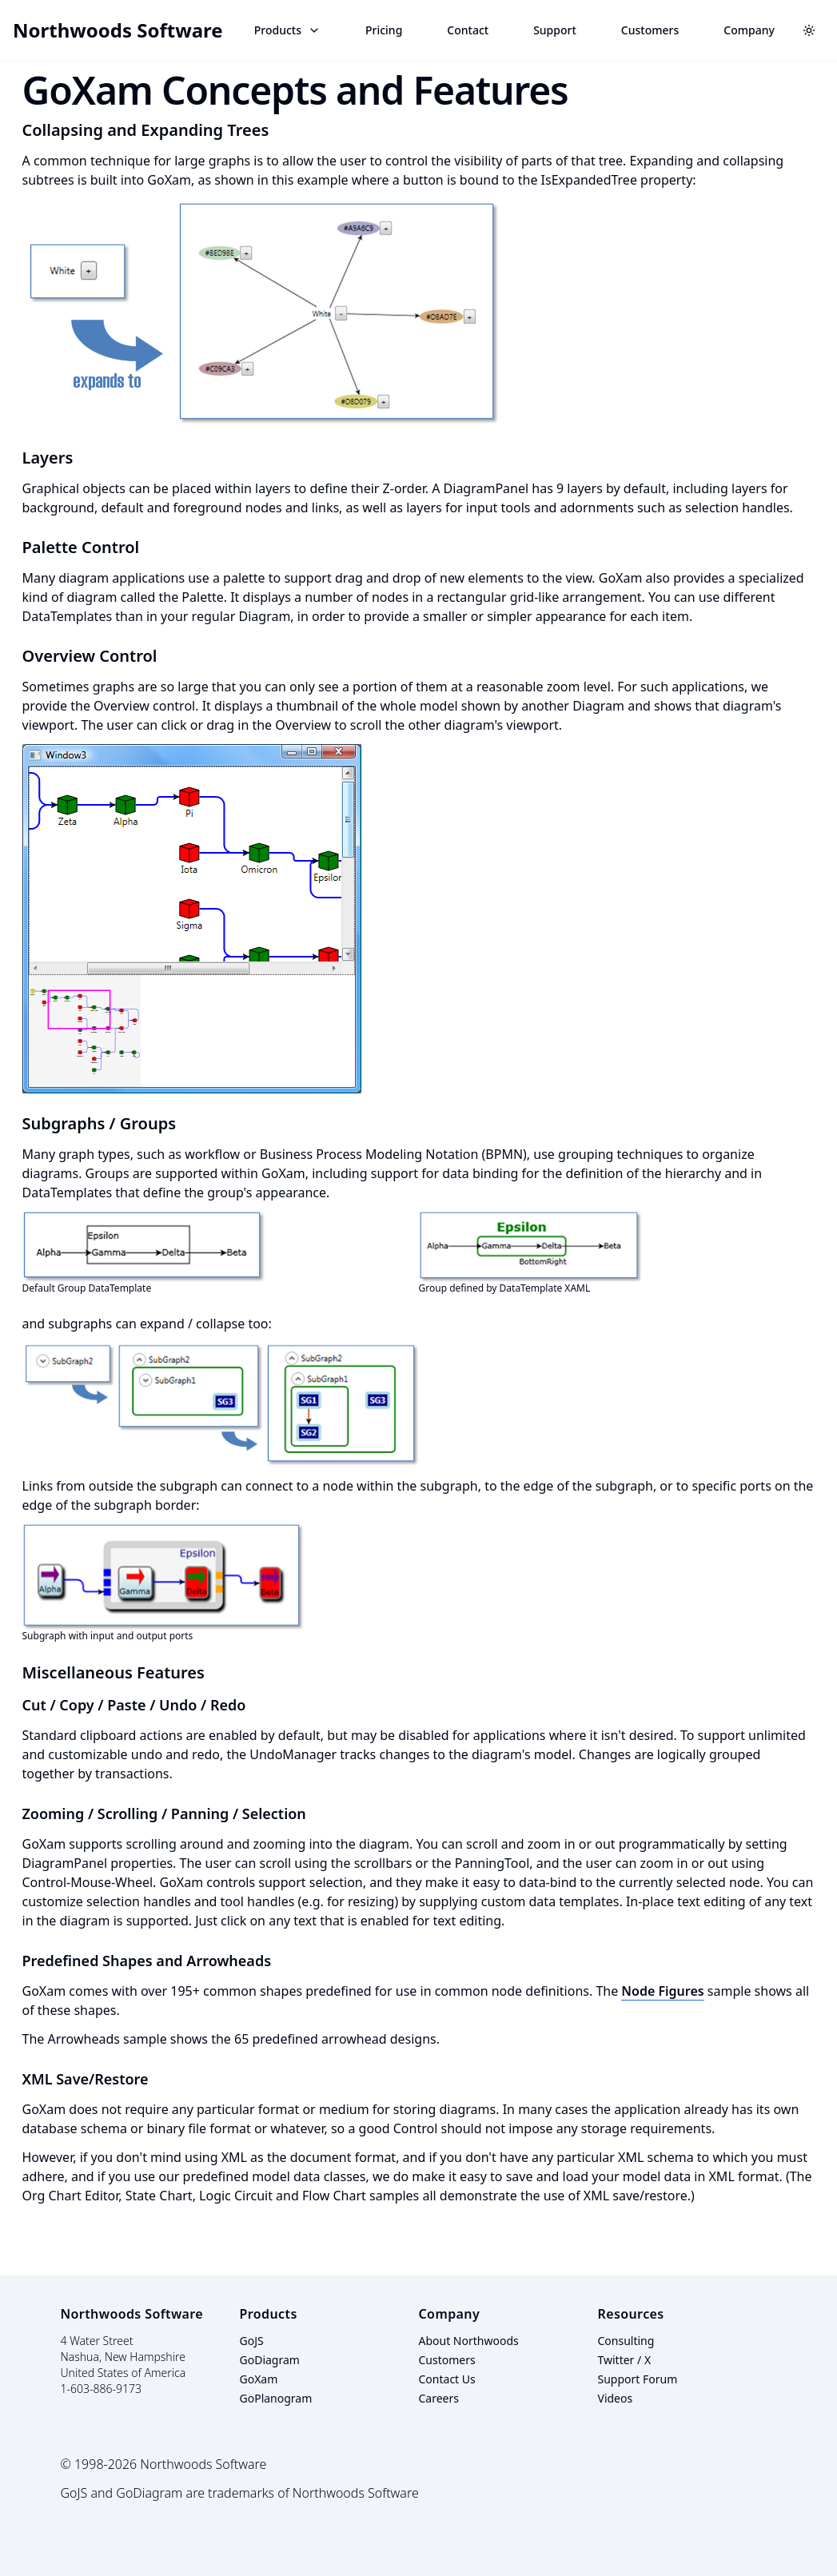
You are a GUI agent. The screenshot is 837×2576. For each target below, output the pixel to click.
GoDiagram (270, 2359)
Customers (650, 30)
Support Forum (638, 2379)
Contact (467, 30)
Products (287, 30)
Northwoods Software (118, 30)
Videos (615, 2398)
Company (749, 30)
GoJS (252, 2340)
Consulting (626, 2340)
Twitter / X (625, 2359)
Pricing (383, 30)
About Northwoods (469, 2340)
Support (554, 30)
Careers (439, 2398)
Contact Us (447, 2379)
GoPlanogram (276, 2398)
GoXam (259, 2379)
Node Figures (662, 1991)
